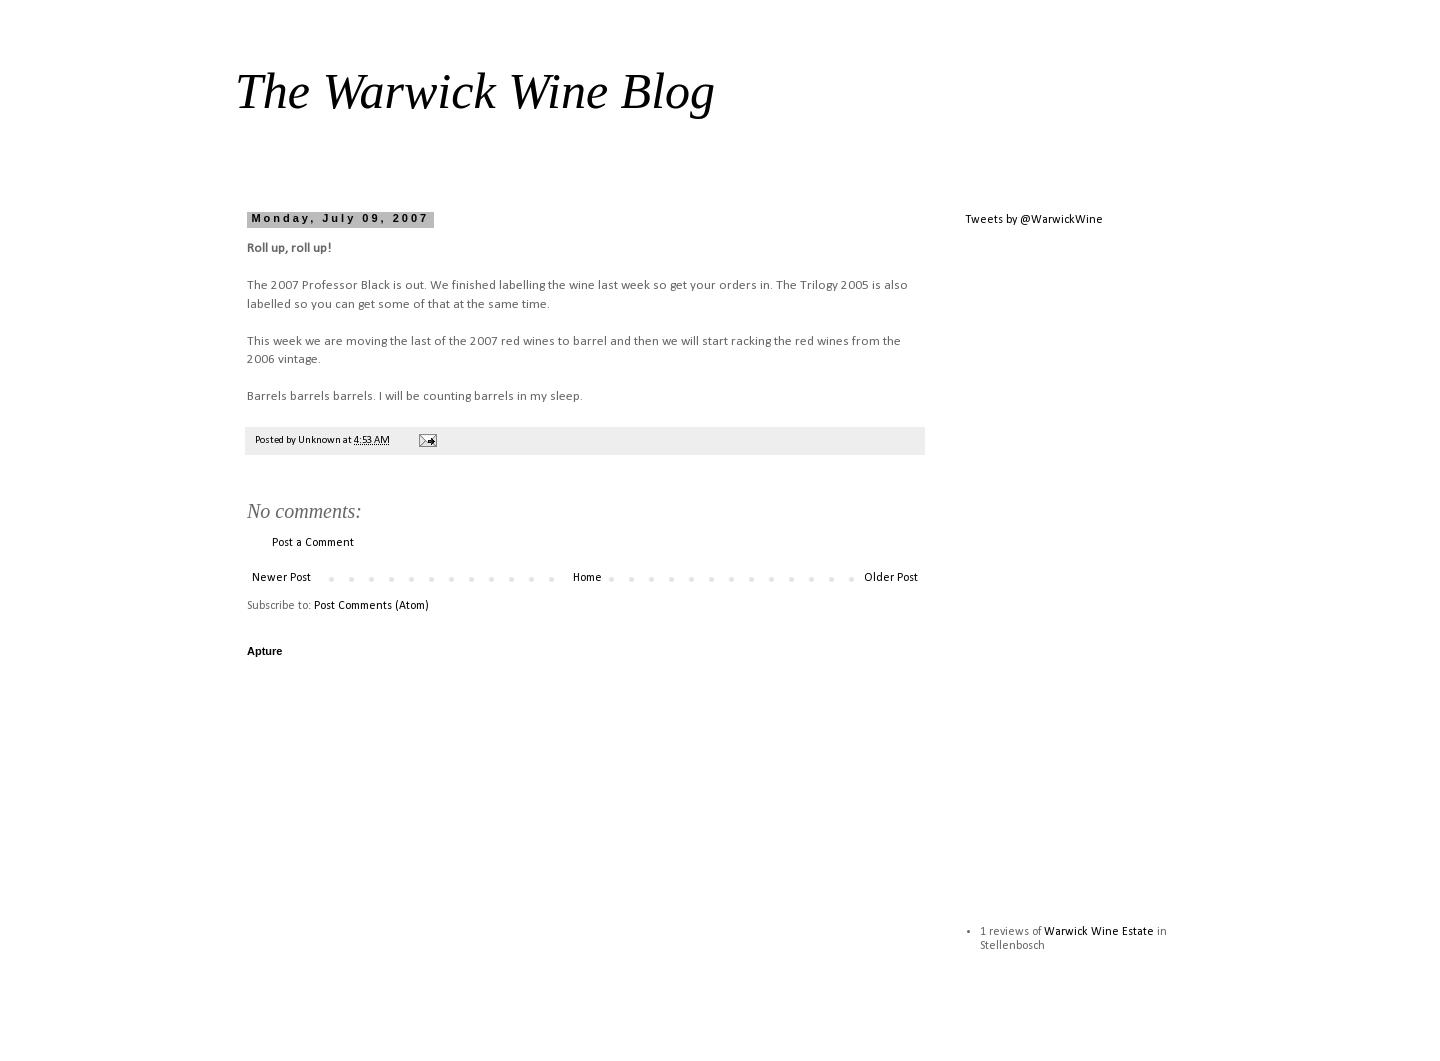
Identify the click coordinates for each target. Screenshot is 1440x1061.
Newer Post (281, 578)
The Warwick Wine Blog (475, 91)
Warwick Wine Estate (1099, 932)
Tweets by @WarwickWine (1034, 220)
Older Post (891, 578)
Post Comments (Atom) (371, 606)
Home (587, 578)
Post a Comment (313, 543)
